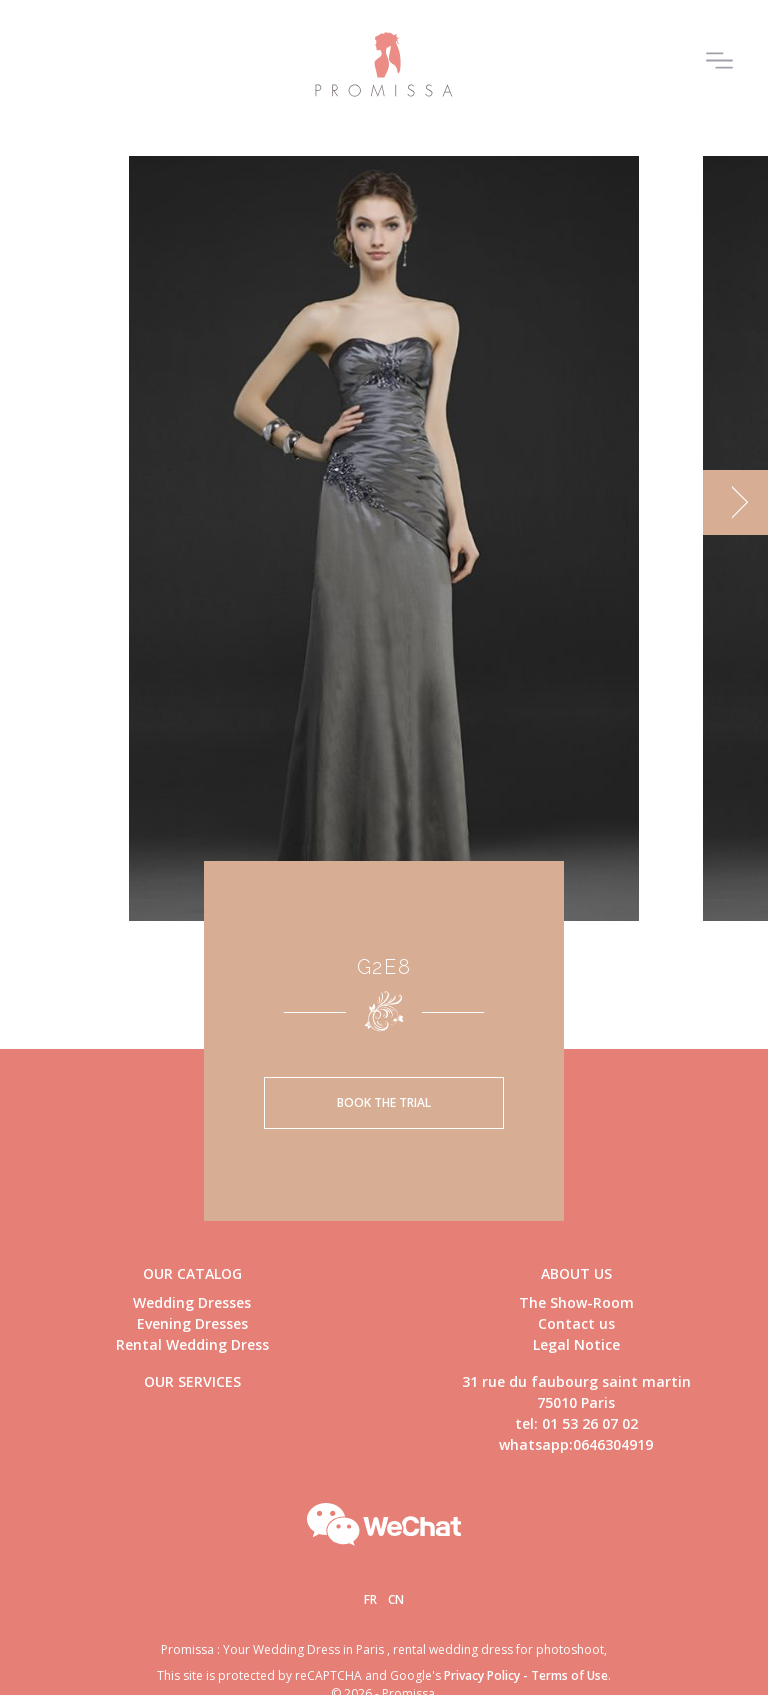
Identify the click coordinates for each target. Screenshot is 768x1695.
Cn (396, 1599)
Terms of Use (569, 1675)
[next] (735, 502)
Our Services (192, 1381)
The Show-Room (576, 1302)
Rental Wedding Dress (192, 1344)
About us (576, 1273)
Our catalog (192, 1273)
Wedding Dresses (192, 1302)
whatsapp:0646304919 (576, 1444)
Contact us (576, 1323)
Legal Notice (576, 1344)
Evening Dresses (192, 1323)
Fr (370, 1599)
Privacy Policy (482, 1675)
